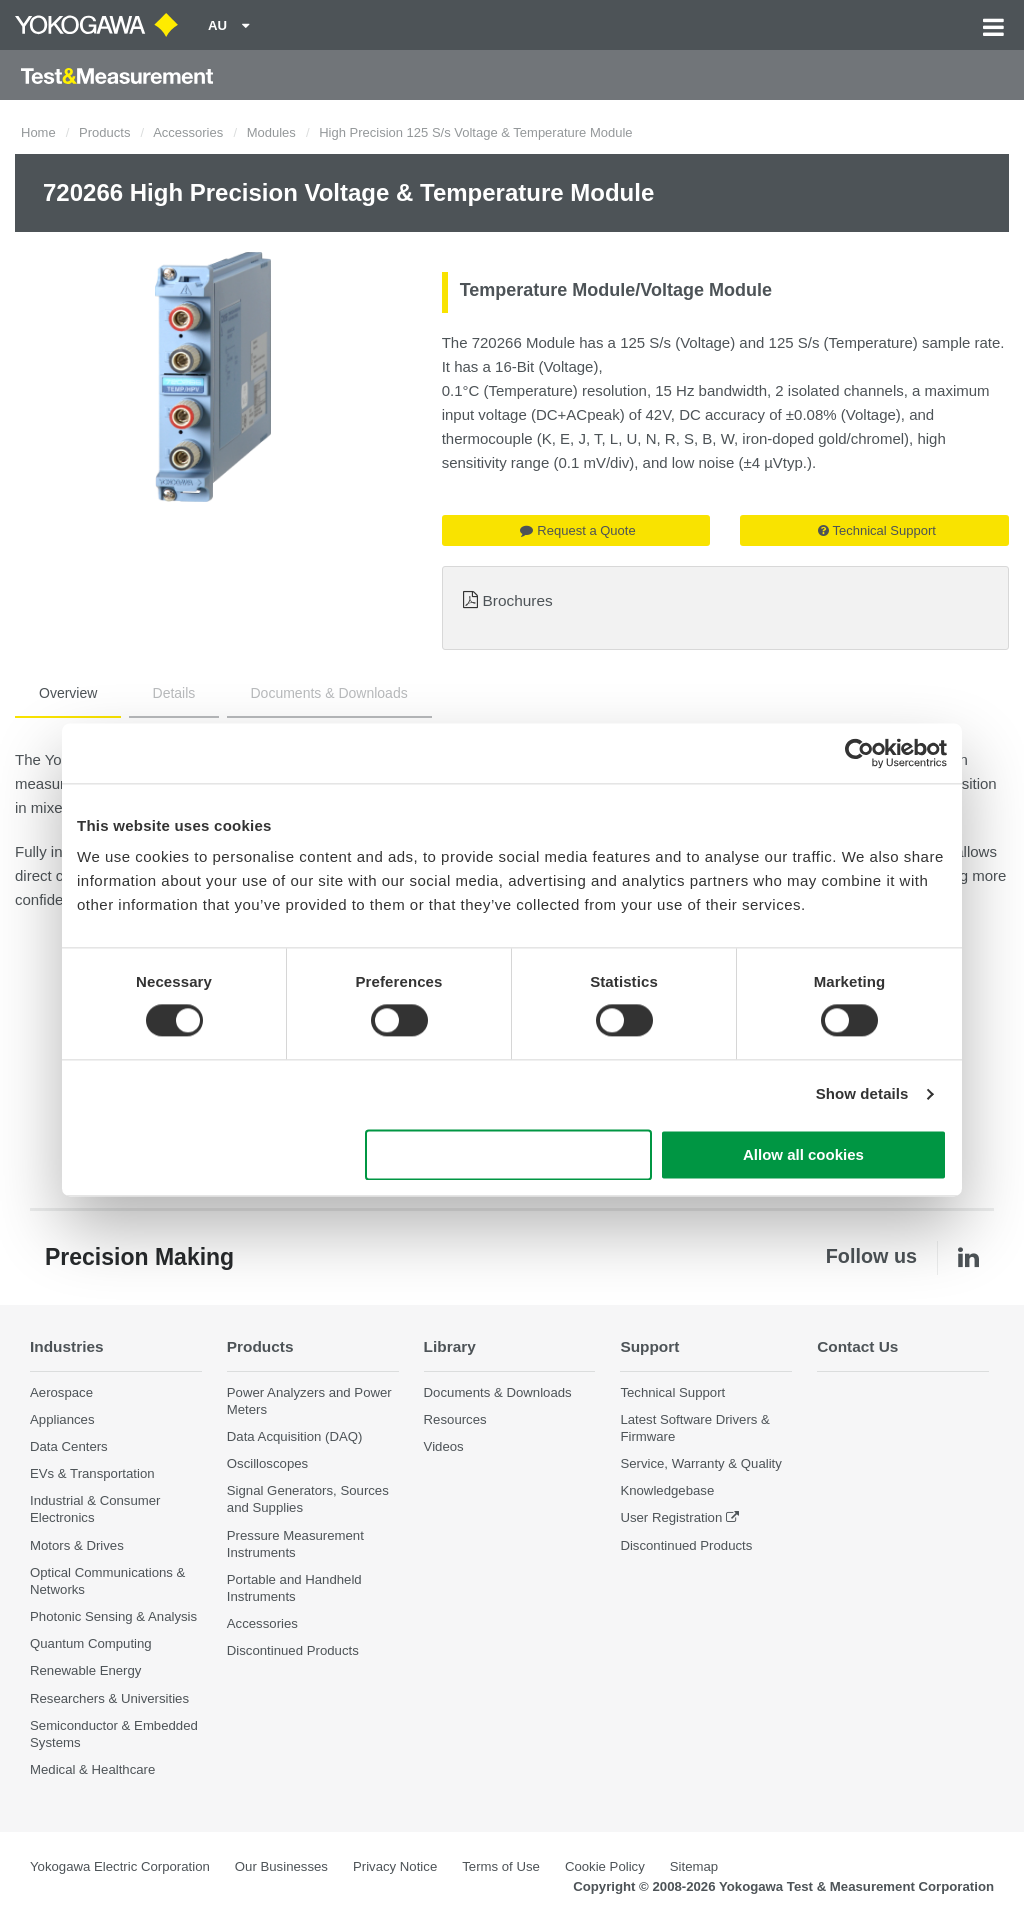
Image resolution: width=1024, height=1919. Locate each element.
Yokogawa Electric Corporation (120, 1866)
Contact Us (857, 1346)
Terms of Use (501, 1866)
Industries (67, 1346)
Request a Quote (577, 530)
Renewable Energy (85, 1670)
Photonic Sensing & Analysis (113, 1616)
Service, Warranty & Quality (700, 1463)
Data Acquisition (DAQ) (295, 1436)
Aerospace (61, 1392)
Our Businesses (281, 1866)
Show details (862, 1094)
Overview (68, 693)
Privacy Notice (395, 1866)
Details (174, 693)
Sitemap (694, 1866)
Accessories (188, 132)
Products (104, 132)
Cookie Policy (605, 1866)
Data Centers (69, 1446)
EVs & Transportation (92, 1473)
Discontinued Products (293, 1650)
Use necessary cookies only (509, 1154)
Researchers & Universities (109, 1698)
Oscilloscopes (267, 1463)
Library (450, 1346)
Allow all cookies (803, 1154)
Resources (455, 1419)
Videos (444, 1446)
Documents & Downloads (329, 693)
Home (38, 132)
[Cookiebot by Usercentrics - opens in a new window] (859, 753)
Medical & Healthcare (92, 1769)
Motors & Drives (77, 1545)
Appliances (62, 1419)
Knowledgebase (667, 1490)
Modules (271, 132)
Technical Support (877, 530)
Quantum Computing (91, 1643)
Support (649, 1346)
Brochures (518, 600)
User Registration (671, 1517)
